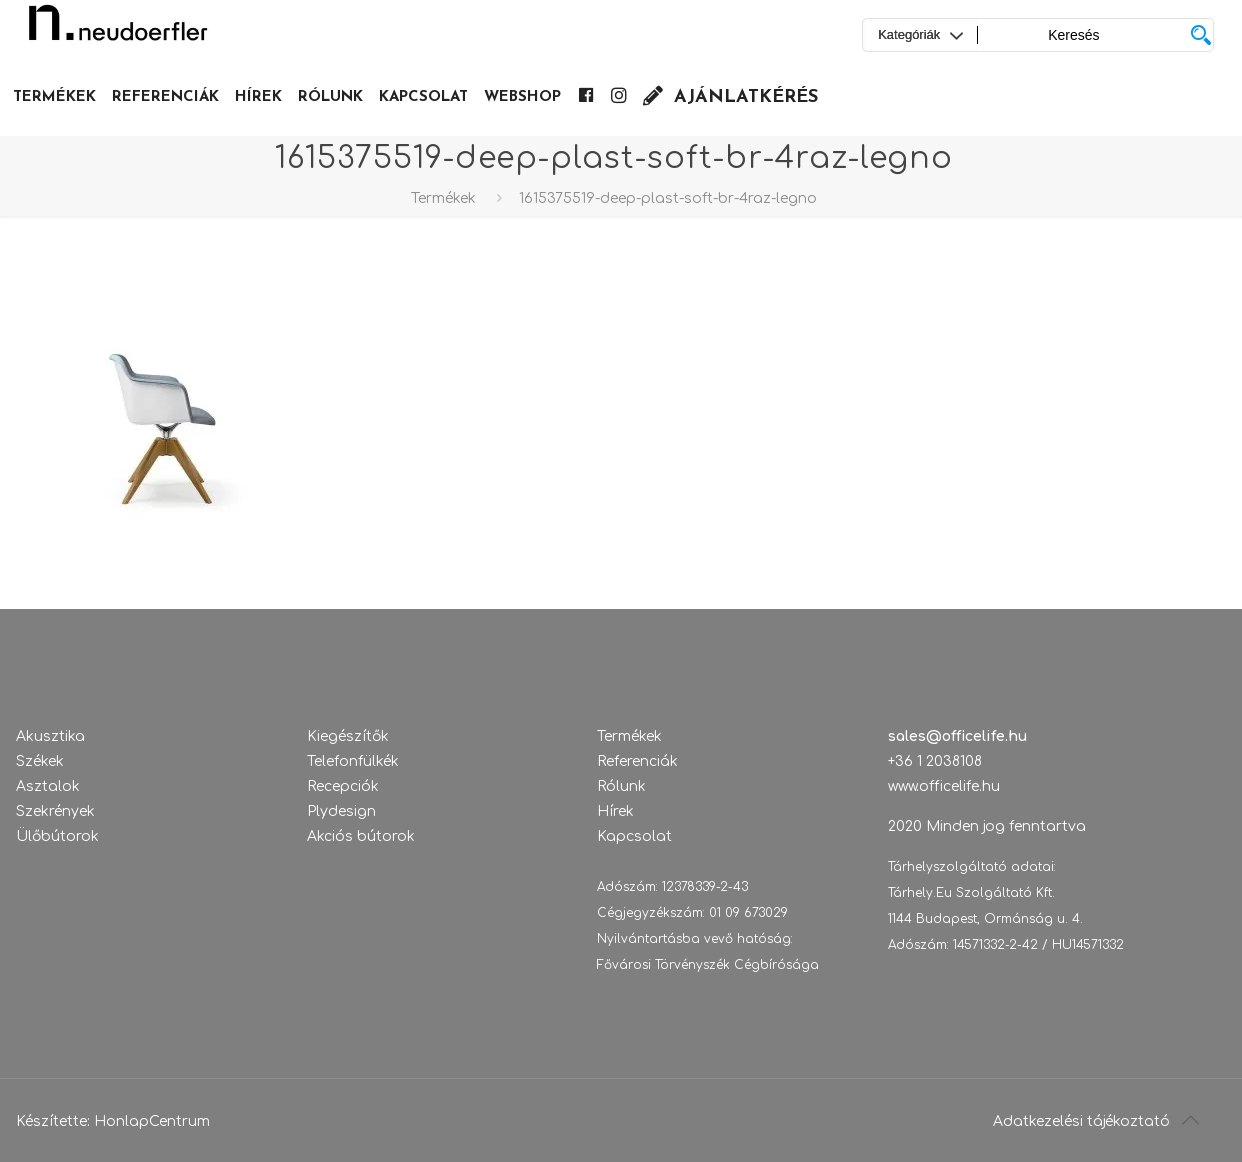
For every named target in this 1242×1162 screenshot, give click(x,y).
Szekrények (55, 811)
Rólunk (621, 786)
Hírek (615, 811)
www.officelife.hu (944, 786)
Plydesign (341, 811)
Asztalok (48, 786)
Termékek (443, 198)
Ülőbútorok (57, 836)
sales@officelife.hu (957, 736)
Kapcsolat (634, 836)
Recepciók (343, 786)
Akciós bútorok (361, 836)
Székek (40, 761)
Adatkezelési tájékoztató (1081, 1121)
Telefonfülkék (353, 761)
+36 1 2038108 (935, 761)
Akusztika (50, 736)
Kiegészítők (348, 736)
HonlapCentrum (152, 1121)
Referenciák (637, 761)
